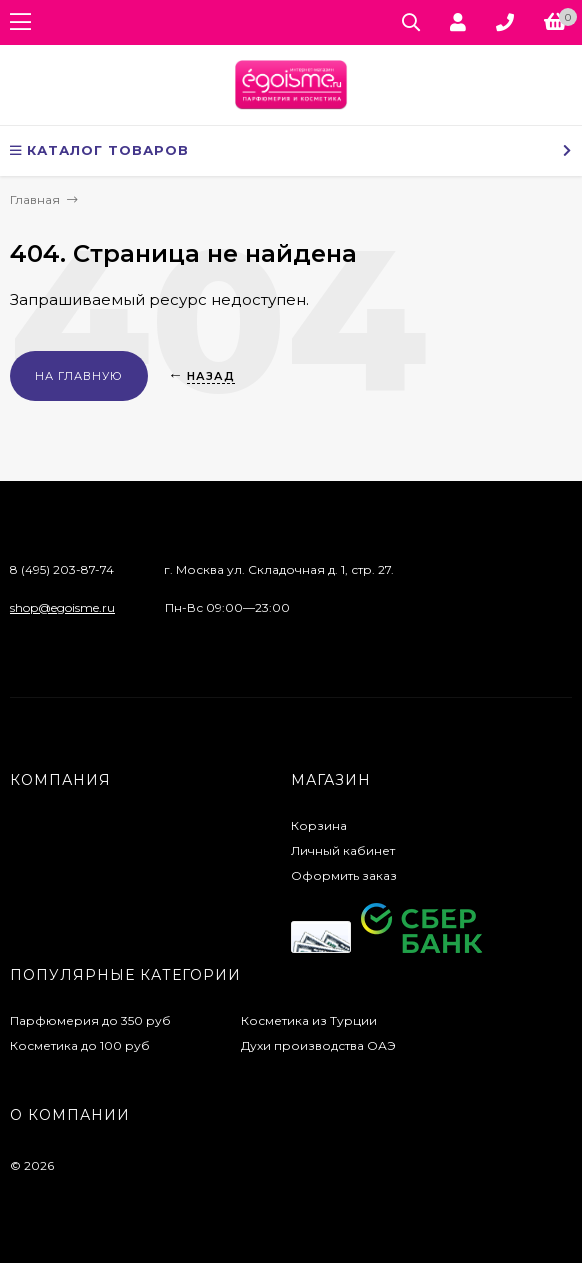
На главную (79, 376)
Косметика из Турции (309, 1020)
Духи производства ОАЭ (318, 1045)
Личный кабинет (343, 850)
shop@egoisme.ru (62, 607)
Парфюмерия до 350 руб (90, 1020)
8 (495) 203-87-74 (62, 569)
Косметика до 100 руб (80, 1045)
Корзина (319, 825)
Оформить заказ (344, 875)
